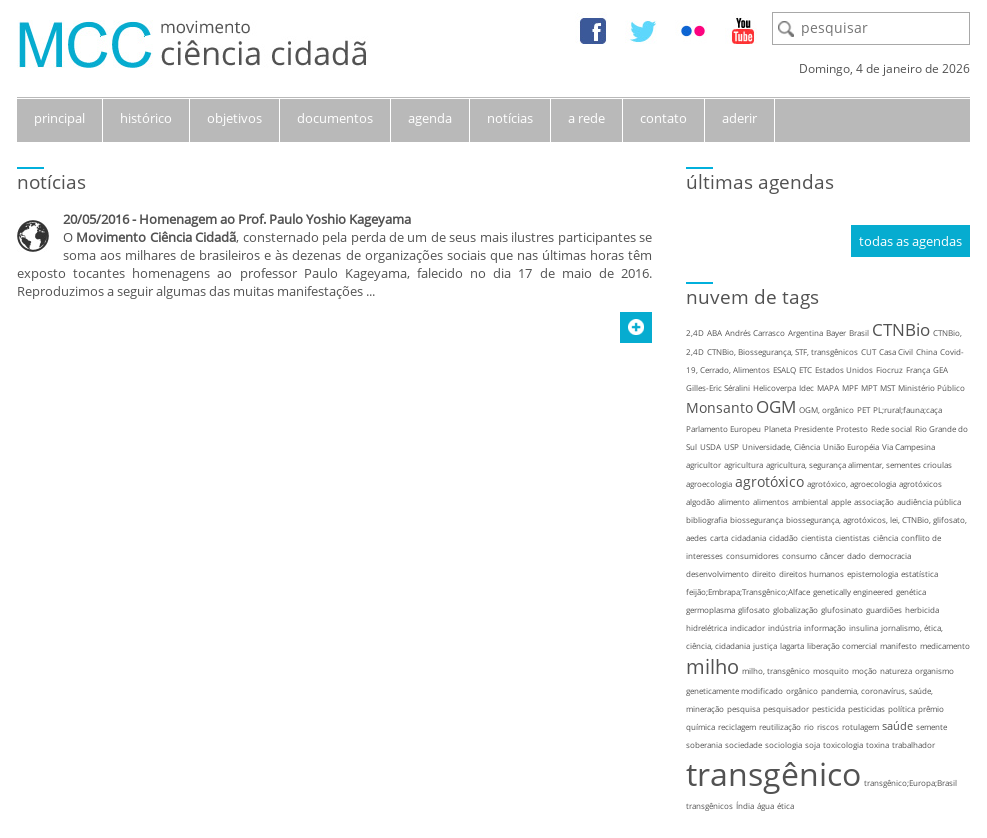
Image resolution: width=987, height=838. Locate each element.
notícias (510, 118)
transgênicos (709, 805)
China (926, 351)
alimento (734, 501)
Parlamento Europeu (723, 428)
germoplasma (710, 609)
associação (874, 501)
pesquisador (786, 708)
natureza (896, 670)
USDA (710, 446)
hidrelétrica (706, 627)
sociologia (783, 744)
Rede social (891, 428)
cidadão (783, 537)
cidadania (748, 537)
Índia (745, 805)
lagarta (792, 645)
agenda (430, 118)
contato (663, 118)
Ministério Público (931, 387)
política (901, 708)
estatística (919, 573)
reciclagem (737, 726)
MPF (850, 387)
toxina (877, 744)
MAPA (828, 387)
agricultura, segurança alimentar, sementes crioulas (859, 464)
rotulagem (860, 726)
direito (764, 573)
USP (731, 446)
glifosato (754, 609)
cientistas (852, 537)
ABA (714, 332)
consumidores (752, 555)
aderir (739, 118)
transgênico (773, 773)
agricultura (743, 464)
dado (856, 555)
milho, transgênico (776, 670)
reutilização (780, 726)
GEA (940, 369)
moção (864, 670)
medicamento (945, 645)
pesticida (828, 708)
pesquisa (743, 708)
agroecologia (709, 483)
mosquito (831, 670)
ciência (885, 537)
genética (911, 591)
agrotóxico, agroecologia (851, 483)
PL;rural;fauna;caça (907, 409)
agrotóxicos (920, 483)
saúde (897, 725)
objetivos (234, 118)
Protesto (852, 428)
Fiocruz (889, 369)
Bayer (836, 332)
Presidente (813, 428)
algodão (700, 501)
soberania (704, 744)
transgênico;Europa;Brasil (910, 782)
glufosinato (842, 609)
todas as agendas (910, 241)
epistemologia (872, 573)
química (700, 726)
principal (59, 118)
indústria (784, 627)
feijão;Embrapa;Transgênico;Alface (748, 591)
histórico (146, 118)
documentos (335, 118)
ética (785, 805)
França (918, 369)
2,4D (695, 332)
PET (863, 409)
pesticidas (866, 708)
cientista (816, 537)
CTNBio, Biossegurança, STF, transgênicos (782, 351)
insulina (863, 627)
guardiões (884, 609)
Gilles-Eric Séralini (718, 387)
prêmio (931, 708)
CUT (868, 351)
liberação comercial (842, 645)
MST (887, 387)
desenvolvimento (717, 573)
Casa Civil (896, 351)
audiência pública (929, 501)
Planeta (777, 428)
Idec (806, 387)
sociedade (743, 744)
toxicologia (843, 744)
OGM (776, 406)
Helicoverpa (774, 387)
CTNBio (901, 329)
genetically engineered (853, 591)
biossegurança (756, 519)
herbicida (922, 609)
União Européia (851, 446)
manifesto (898, 645)
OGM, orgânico (826, 409)
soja (812, 744)
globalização (795, 609)
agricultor (703, 464)
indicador (747, 627)
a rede (586, 118)
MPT (869, 387)
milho (712, 666)
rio (809, 726)
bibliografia (706, 519)
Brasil (859, 332)
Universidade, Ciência (781, 446)
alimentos (771, 501)
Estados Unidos (844, 369)
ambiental (810, 501)
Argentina (805, 332)
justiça (765, 645)
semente (931, 726)
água (765, 805)
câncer (832, 555)
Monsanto (719, 407)
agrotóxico (769, 481)
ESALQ (784, 369)
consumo (799, 555)
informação (825, 627)
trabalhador (913, 744)
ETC (805, 369)
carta (719, 537)
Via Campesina (908, 446)
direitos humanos (811, 573)
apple (841, 501)
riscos (828, 726)
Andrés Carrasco (755, 332)
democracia (890, 555)
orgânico (802, 690)
